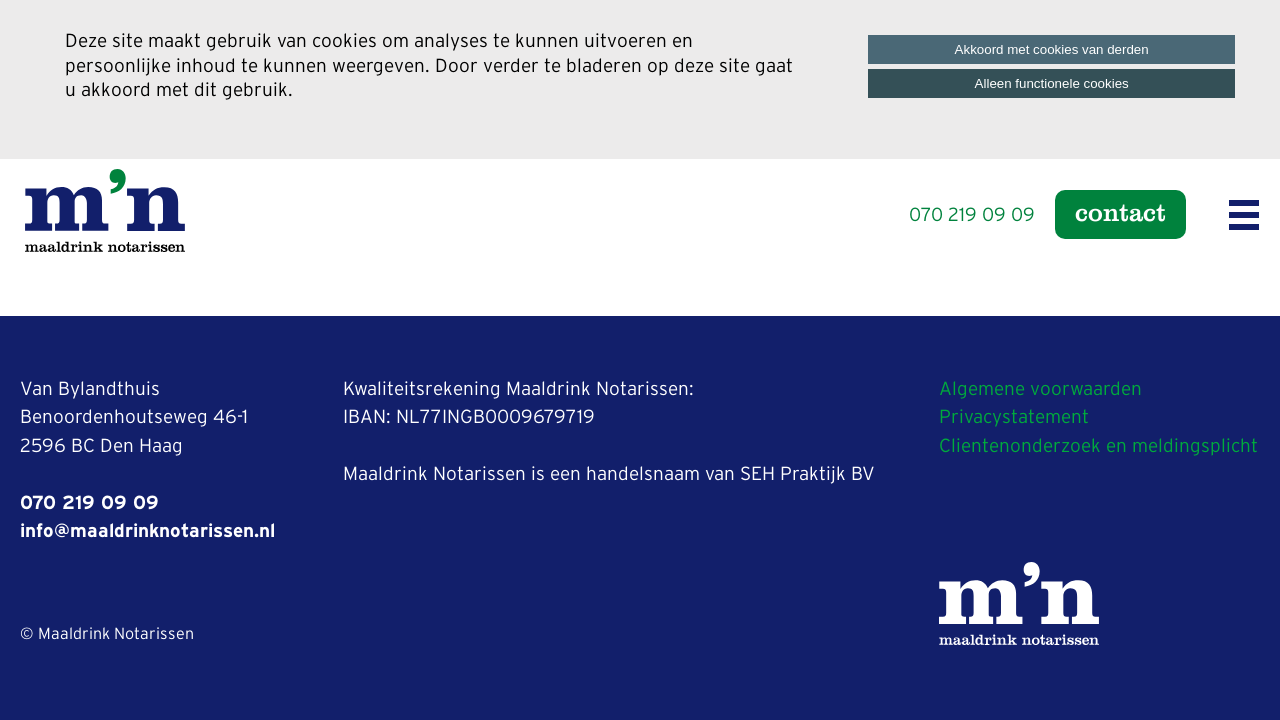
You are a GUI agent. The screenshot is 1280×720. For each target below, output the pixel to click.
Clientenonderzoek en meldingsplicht (1098, 446)
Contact (1120, 212)
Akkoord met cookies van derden (1052, 49)
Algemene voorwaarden (1040, 389)
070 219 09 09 (972, 215)
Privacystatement (1014, 417)
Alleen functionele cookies (1052, 83)
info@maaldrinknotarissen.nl (147, 531)
